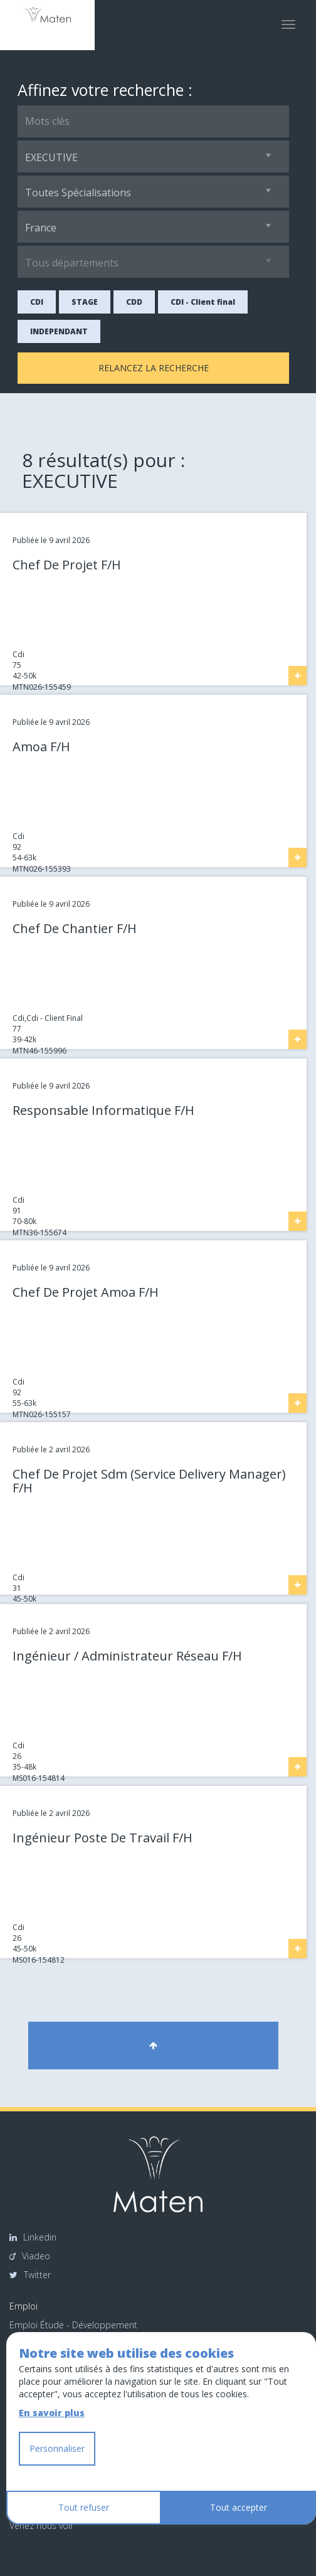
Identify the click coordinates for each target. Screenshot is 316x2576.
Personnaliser (57, 2448)
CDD (134, 302)
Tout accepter (238, 2507)
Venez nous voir (41, 2525)
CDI (36, 302)
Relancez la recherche (153, 368)
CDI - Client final (203, 302)
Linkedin (32, 2237)
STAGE (84, 302)
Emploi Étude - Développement (73, 2325)
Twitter (30, 2275)
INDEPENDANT (59, 331)
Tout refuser (83, 2507)
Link (7, 518)
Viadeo (29, 2256)
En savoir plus (52, 2413)
